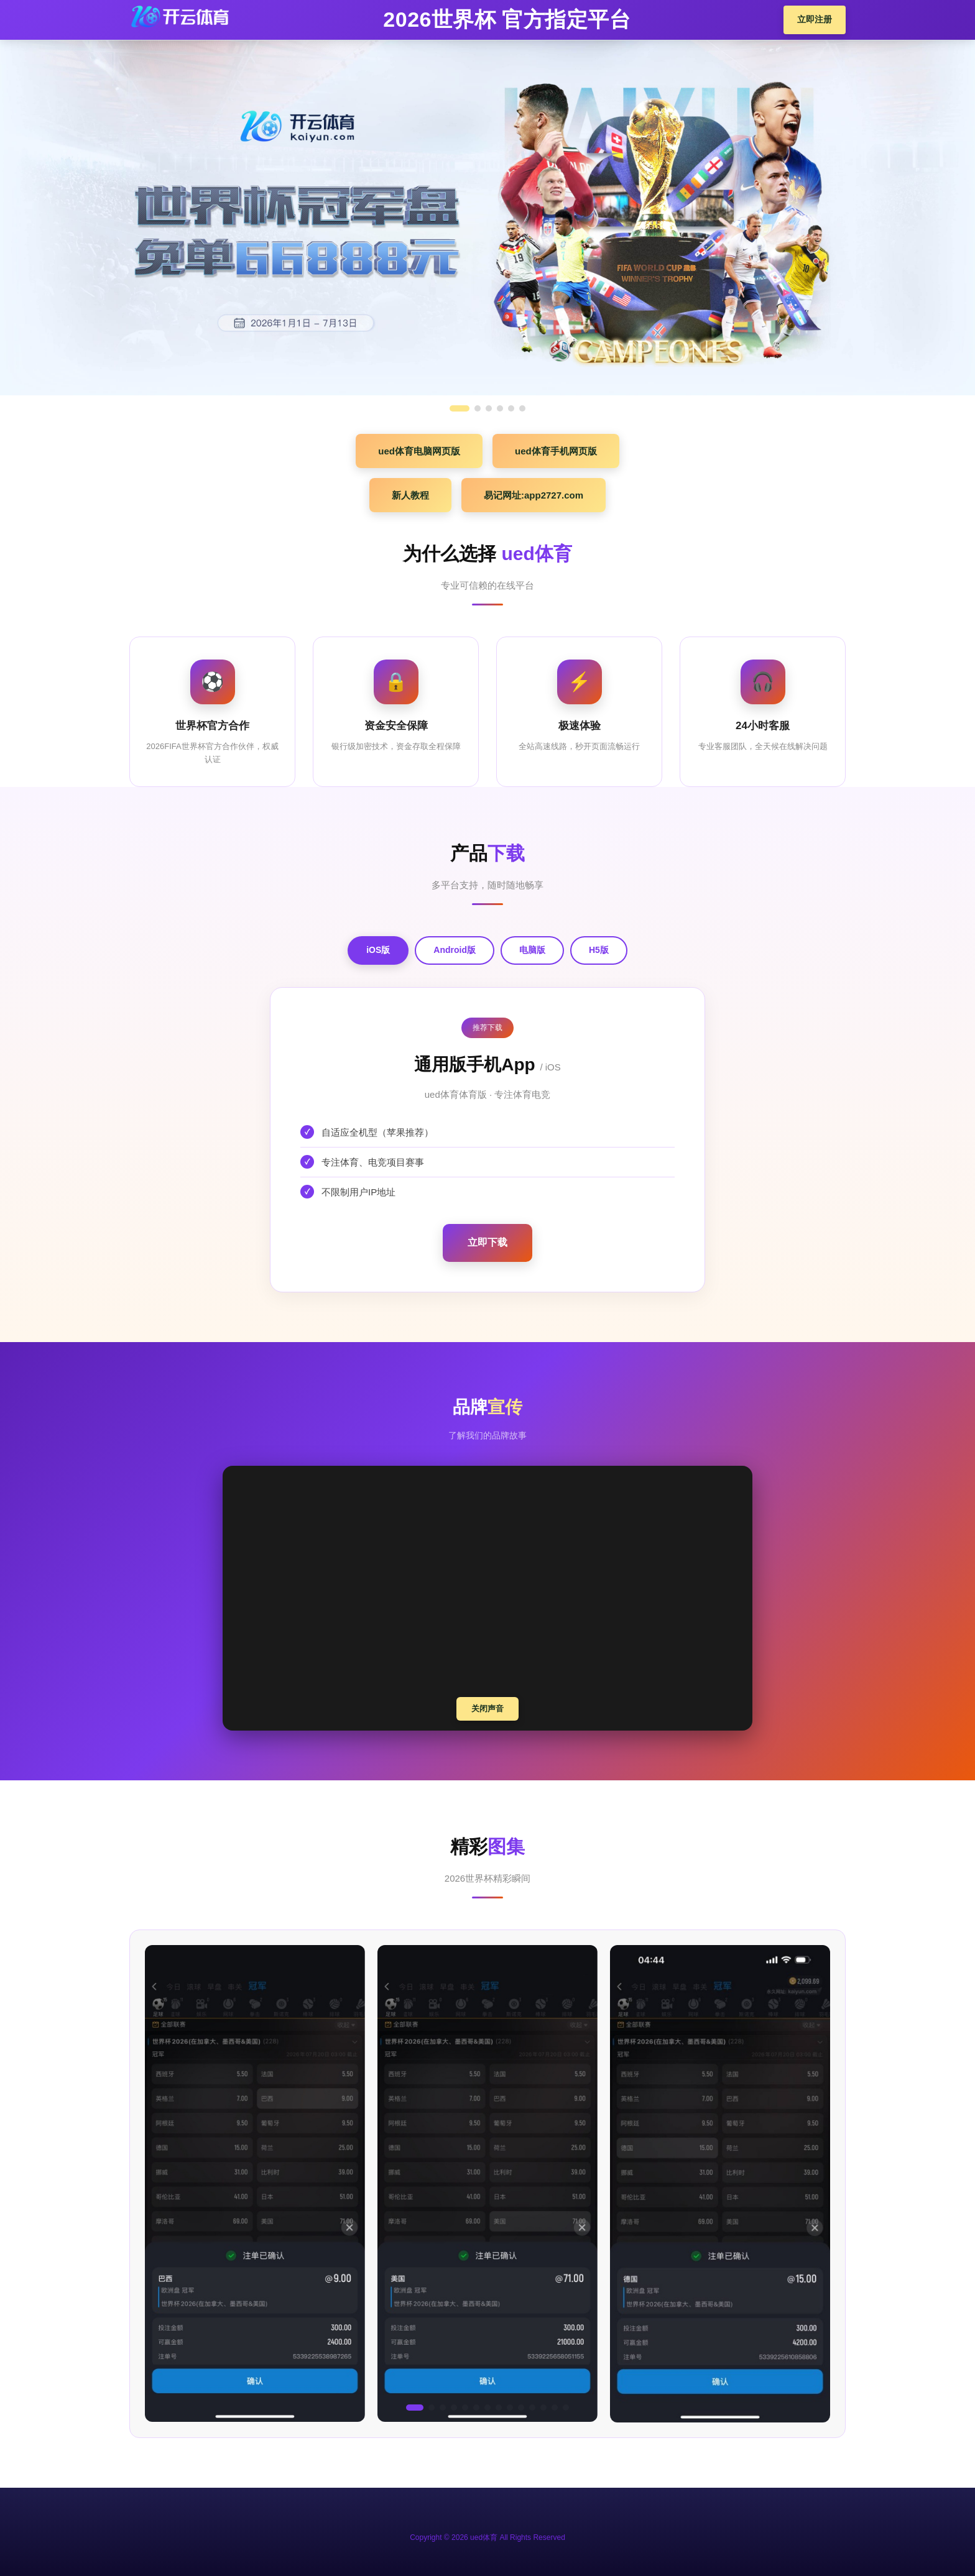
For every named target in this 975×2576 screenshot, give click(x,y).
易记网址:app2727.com (533, 495)
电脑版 (532, 950)
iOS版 (378, 950)
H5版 (599, 950)
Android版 (454, 950)
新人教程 (410, 495)
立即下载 (487, 1242)
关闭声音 (487, 1708)
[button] (414, 2407)
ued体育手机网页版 (556, 451)
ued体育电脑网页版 (419, 451)
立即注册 (814, 19)
